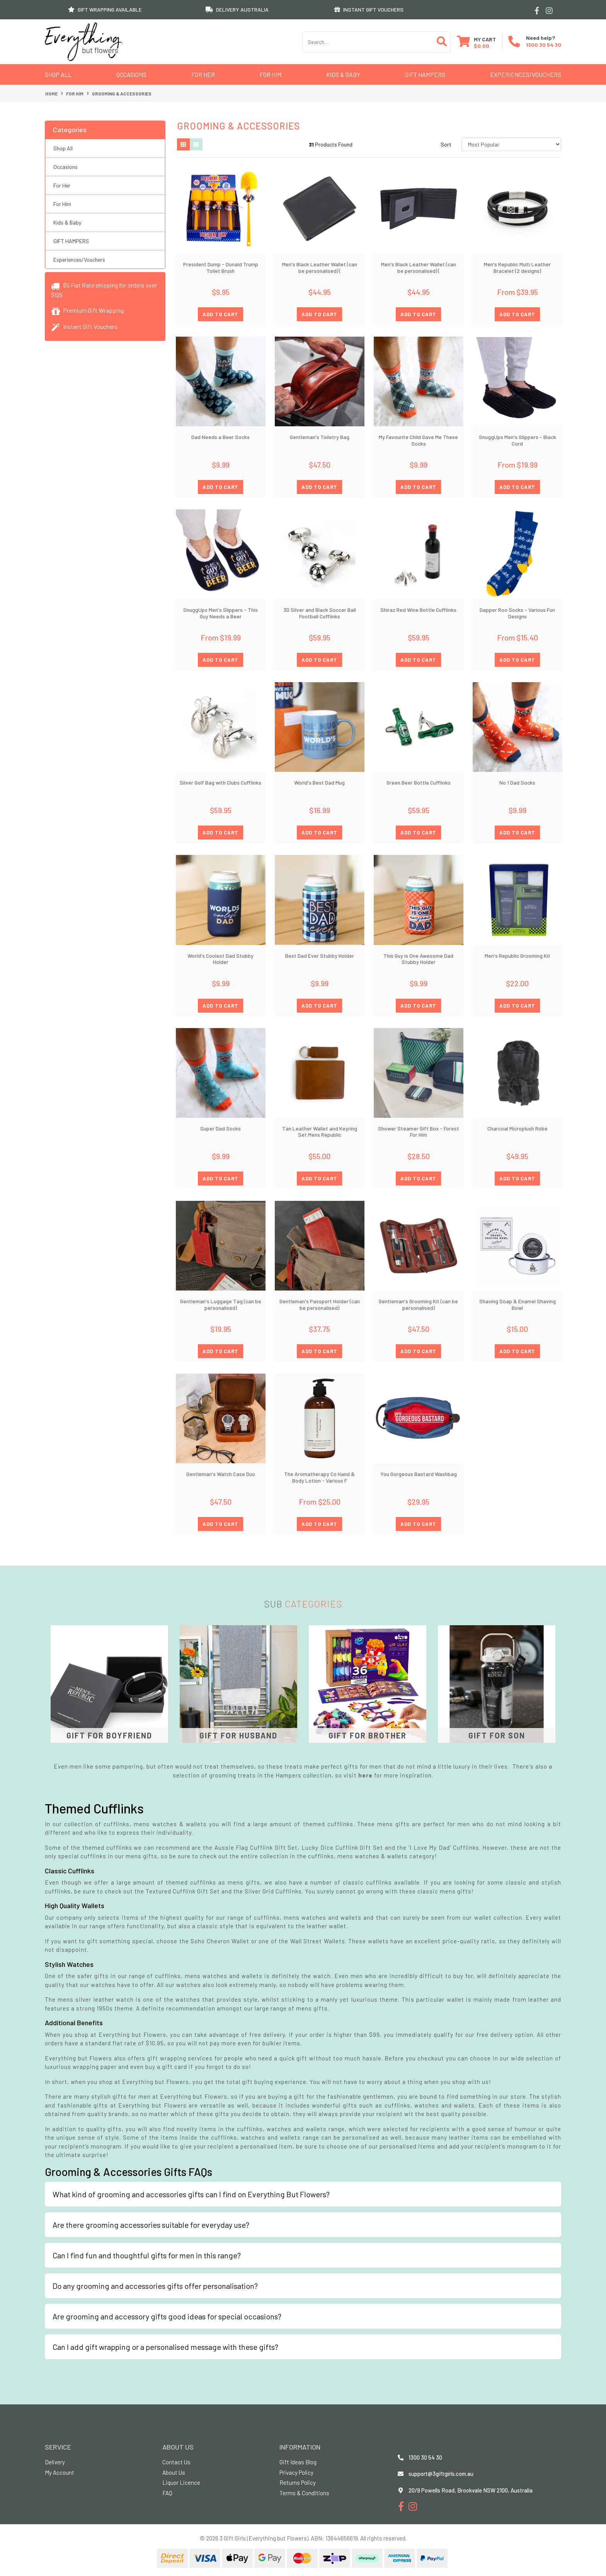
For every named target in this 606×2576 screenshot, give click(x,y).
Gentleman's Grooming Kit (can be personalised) (418, 1304)
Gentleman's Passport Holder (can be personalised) (319, 1304)
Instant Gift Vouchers (84, 326)
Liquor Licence (181, 2482)
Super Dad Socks (220, 1128)
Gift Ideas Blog (298, 2462)
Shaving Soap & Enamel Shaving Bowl (517, 1304)
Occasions (131, 74)
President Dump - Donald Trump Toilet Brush (220, 267)
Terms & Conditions (304, 2492)
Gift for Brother (368, 1735)
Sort (446, 144)
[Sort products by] (511, 144)
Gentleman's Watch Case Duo (220, 1474)
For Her (203, 74)
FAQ (167, 2492)
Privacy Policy (296, 2472)
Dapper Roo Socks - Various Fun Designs (517, 613)
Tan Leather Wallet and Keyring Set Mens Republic (319, 1131)
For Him (270, 74)
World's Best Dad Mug (319, 782)
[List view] (196, 144)
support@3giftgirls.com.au (441, 2473)
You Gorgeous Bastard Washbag (418, 1474)
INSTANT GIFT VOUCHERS (368, 9)
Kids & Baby (343, 74)
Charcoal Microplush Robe (517, 1128)
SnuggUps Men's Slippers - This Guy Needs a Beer (220, 613)
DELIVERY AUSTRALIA (237, 9)
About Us (173, 2472)
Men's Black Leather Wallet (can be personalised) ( (319, 267)
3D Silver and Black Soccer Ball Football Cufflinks (319, 613)
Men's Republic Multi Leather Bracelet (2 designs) (517, 267)
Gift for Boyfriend (109, 1735)
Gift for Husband (238, 1735)
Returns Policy (297, 2482)
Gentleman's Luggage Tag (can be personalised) (220, 1304)
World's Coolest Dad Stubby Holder (220, 958)
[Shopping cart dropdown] (476, 42)
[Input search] (368, 42)
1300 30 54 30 (543, 44)
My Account (59, 2472)
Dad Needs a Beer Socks (220, 437)
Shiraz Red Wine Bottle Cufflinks (418, 609)
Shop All (58, 74)
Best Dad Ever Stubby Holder (319, 955)
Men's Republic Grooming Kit (517, 955)
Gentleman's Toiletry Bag (319, 437)
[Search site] (442, 42)
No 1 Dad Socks (517, 782)
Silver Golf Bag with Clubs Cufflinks (220, 782)
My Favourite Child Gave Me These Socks (418, 440)
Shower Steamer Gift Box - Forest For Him (418, 1131)
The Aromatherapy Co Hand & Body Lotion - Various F (319, 1477)
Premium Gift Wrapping (87, 310)
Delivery (55, 2462)
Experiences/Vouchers (525, 74)
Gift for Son (496, 1735)
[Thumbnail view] (183, 144)
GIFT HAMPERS (425, 74)
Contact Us (176, 2462)
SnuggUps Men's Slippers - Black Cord (517, 440)
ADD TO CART (220, 314)
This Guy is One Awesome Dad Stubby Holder (418, 958)
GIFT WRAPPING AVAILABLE (105, 9)
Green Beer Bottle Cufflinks (418, 782)
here (366, 1775)
